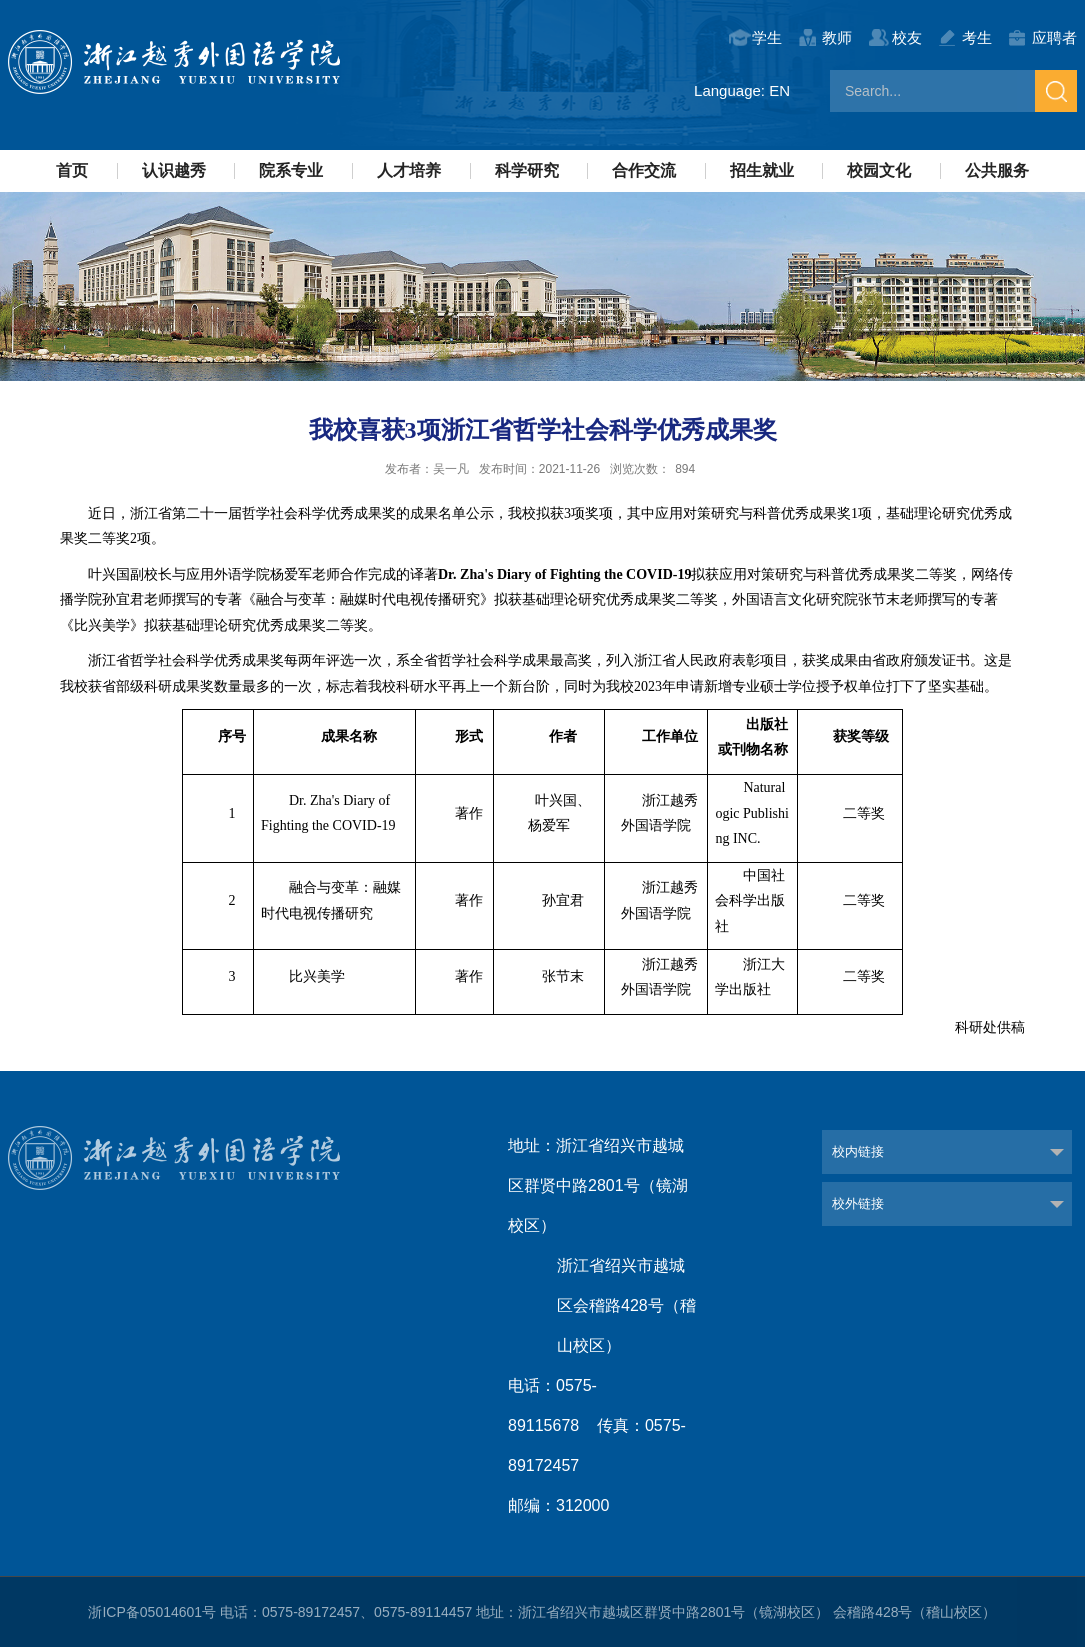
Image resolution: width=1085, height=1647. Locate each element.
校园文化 (879, 170)
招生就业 (762, 170)
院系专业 (291, 170)
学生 (767, 37)
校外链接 (858, 1203)
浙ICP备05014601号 (152, 1612)
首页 (72, 170)
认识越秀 (174, 170)
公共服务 (997, 170)
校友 (907, 37)
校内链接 (858, 1151)
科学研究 (527, 170)
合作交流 (644, 170)
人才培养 (409, 170)
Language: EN (742, 90)
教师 (837, 37)
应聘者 (1054, 37)
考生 (977, 37)
